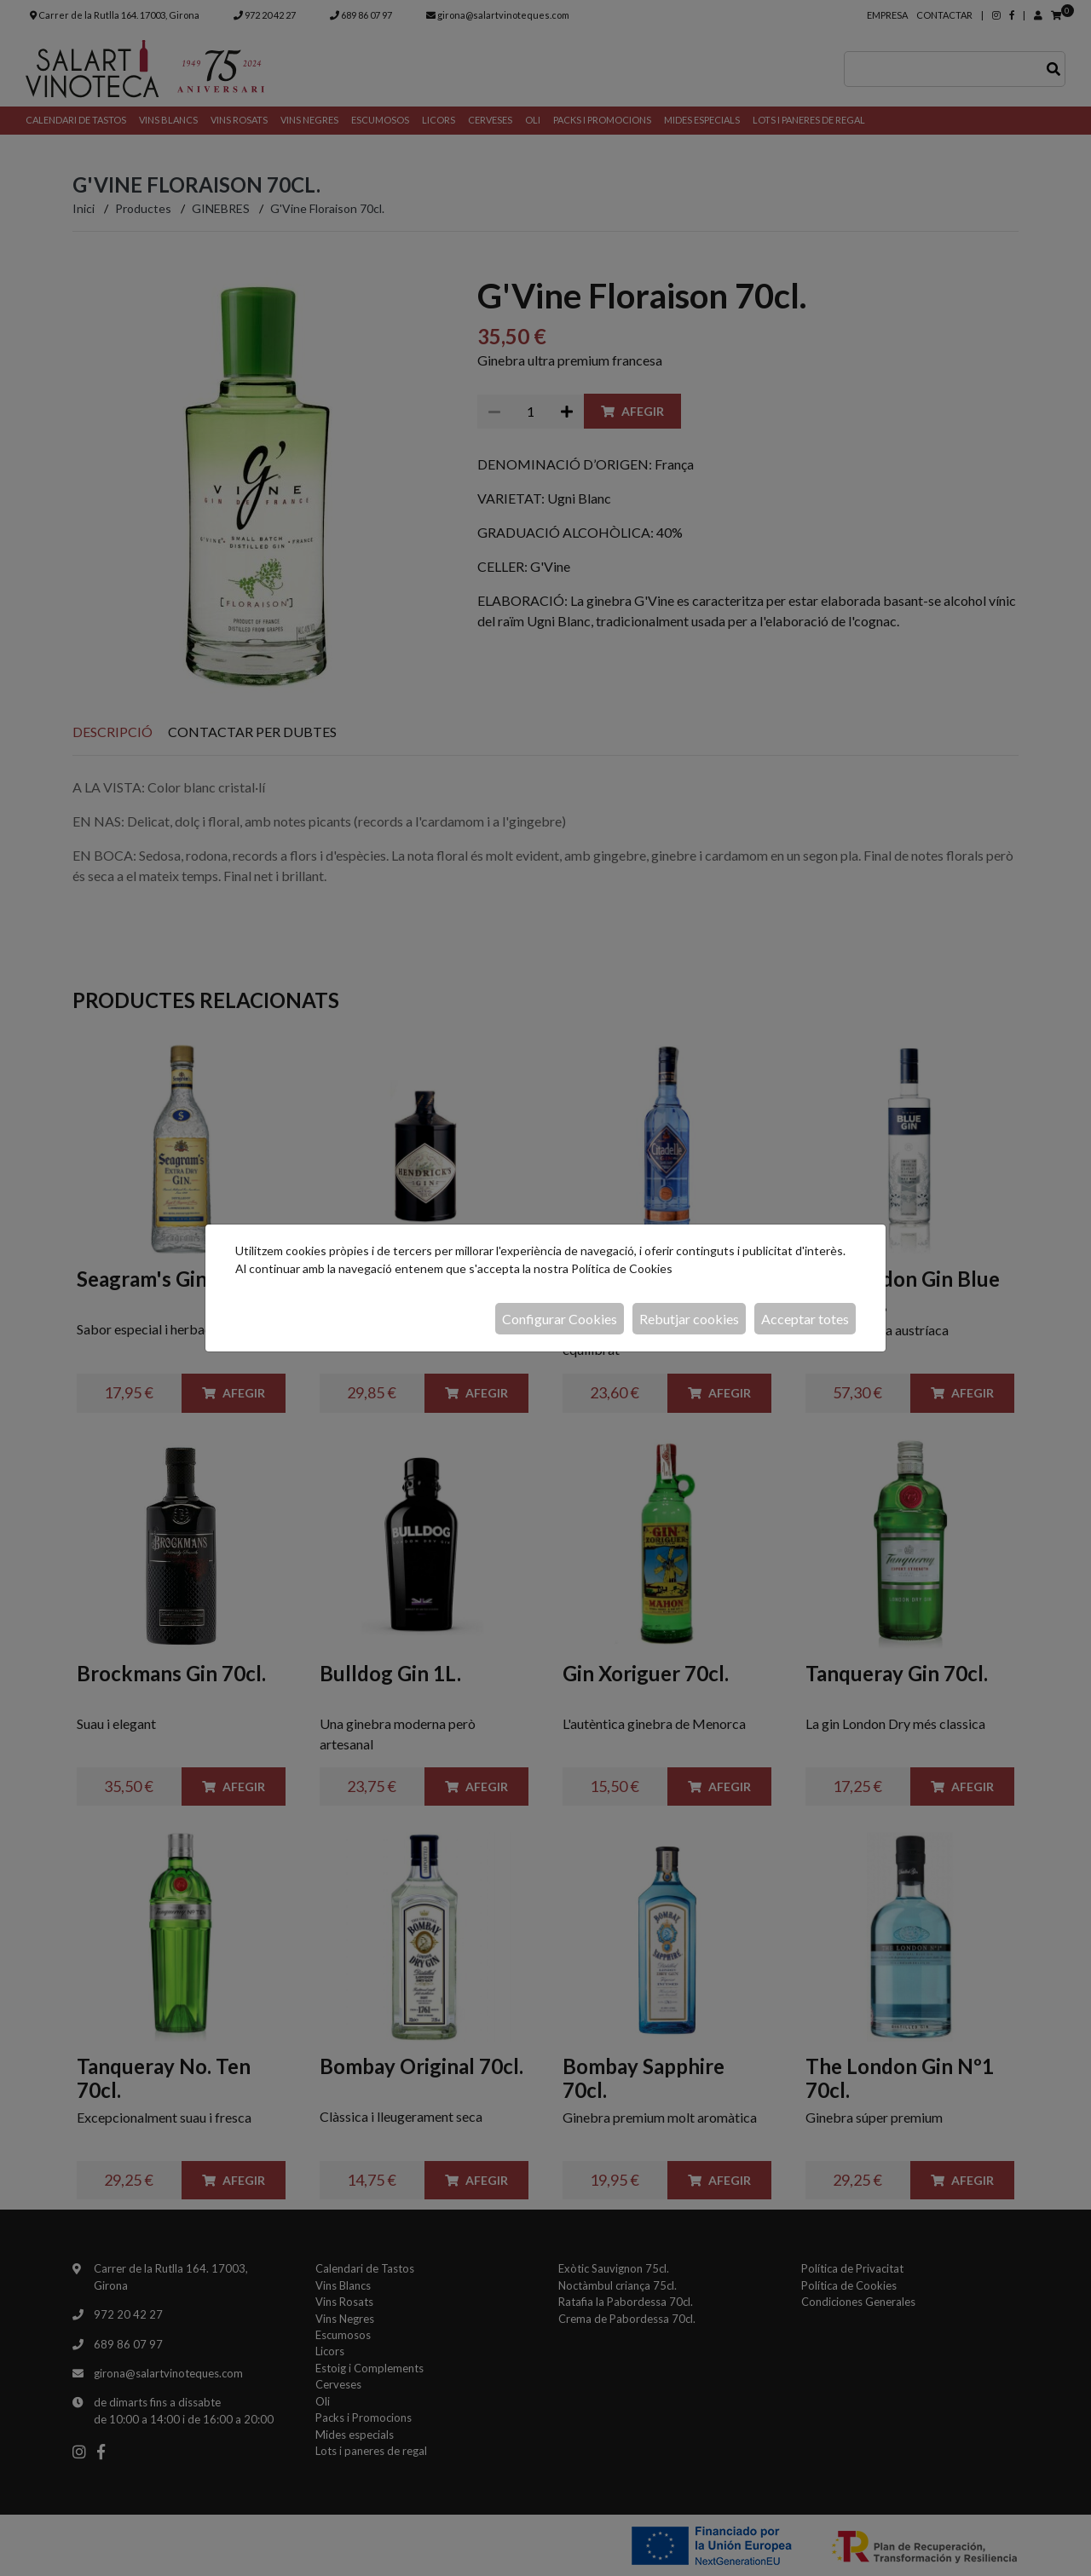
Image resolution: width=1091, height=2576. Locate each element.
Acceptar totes (805, 1319)
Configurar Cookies (559, 1319)
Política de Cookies (621, 1268)
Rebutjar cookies (689, 1319)
